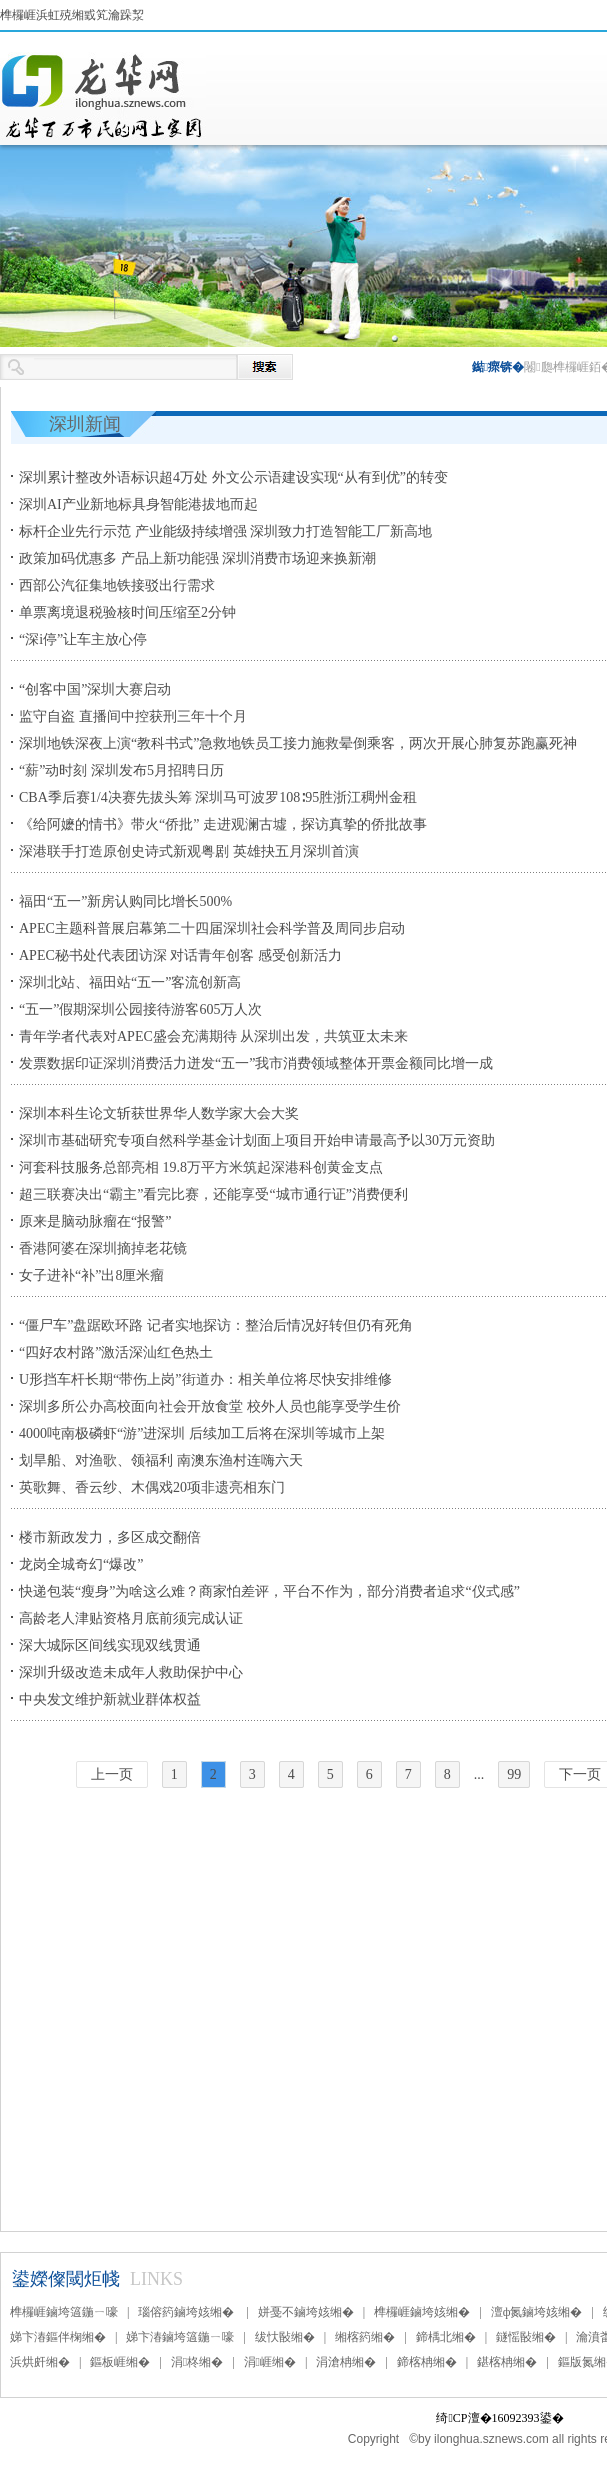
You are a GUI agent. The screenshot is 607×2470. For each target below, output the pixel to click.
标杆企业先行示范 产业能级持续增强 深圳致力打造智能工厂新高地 (225, 531)
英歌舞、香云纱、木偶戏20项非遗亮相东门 (152, 1487)
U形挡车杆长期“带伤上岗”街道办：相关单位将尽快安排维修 (205, 1379)
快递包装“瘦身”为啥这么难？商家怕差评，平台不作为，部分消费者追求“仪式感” (269, 1591)
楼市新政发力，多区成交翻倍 (110, 1537)
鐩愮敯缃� (526, 2337)
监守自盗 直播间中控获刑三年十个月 (133, 716)
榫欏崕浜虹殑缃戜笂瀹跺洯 (72, 15)
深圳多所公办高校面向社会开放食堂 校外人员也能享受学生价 (210, 1406)
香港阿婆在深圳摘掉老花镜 (103, 1248)
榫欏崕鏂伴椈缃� (103, 96)
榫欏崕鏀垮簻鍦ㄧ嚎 (64, 2312)
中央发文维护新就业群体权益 (110, 1699)
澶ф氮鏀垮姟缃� (537, 2312)
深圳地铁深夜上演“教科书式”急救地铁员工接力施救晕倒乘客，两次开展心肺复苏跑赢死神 (298, 743)
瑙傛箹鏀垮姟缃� (187, 2312)
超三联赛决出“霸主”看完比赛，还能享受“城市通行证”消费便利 (213, 1194)
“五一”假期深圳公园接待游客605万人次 (140, 1009)
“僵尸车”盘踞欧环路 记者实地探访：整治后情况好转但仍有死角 (216, 1325)
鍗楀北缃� (446, 2337)
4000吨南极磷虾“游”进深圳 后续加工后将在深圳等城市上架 (202, 1433)
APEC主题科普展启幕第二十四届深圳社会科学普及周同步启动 (212, 928)
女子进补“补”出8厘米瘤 (91, 1275)
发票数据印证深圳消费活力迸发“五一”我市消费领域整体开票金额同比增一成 (256, 1063)
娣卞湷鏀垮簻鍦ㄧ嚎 (180, 2337)
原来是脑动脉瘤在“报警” (95, 1221)
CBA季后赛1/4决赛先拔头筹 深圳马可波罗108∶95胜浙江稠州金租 (218, 797)
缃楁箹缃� (365, 2337)
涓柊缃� (197, 2362)
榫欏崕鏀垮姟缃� (422, 2312)
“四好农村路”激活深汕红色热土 (116, 1352)
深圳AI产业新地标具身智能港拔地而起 (138, 504)
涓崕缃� (270, 2362)
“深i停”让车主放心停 (83, 639)
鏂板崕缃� (120, 2362)
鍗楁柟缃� (427, 2362)
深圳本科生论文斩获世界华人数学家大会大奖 (159, 1113)
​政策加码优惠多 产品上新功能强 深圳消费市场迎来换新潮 (197, 558)
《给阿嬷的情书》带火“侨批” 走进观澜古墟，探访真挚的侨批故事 (223, 824)
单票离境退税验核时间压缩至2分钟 (127, 612)
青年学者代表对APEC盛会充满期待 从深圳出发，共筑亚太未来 (213, 1036)
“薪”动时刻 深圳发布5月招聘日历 (121, 770)
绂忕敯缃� (285, 2337)
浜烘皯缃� (40, 2362)
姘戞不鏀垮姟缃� (306, 2312)
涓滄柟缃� (346, 2362)
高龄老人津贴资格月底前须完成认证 (131, 1618)
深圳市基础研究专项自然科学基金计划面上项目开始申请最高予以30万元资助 (257, 1140)
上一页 (112, 1774)
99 (514, 1774)
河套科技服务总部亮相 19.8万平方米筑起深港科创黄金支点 (201, 1167)
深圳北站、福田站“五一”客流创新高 (130, 982)
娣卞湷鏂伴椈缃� (58, 2337)
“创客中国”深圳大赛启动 (95, 689)
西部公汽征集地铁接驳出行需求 (117, 585)
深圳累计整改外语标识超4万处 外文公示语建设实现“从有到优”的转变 (233, 477)
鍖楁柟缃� (507, 2362)
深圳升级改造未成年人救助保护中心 (131, 1672)
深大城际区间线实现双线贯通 (110, 1645)
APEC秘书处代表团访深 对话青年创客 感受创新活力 (180, 955)
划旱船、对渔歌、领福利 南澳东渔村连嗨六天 (161, 1460)
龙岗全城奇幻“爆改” (81, 1564)
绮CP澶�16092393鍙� (499, 2418)
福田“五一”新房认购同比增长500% (125, 901)
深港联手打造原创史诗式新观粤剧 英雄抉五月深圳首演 (189, 851)
